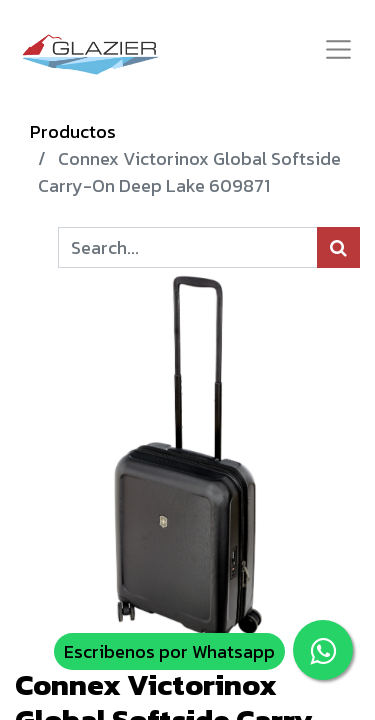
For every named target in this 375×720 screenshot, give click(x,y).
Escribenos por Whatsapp (169, 651)
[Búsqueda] (338, 247)
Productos (73, 131)
